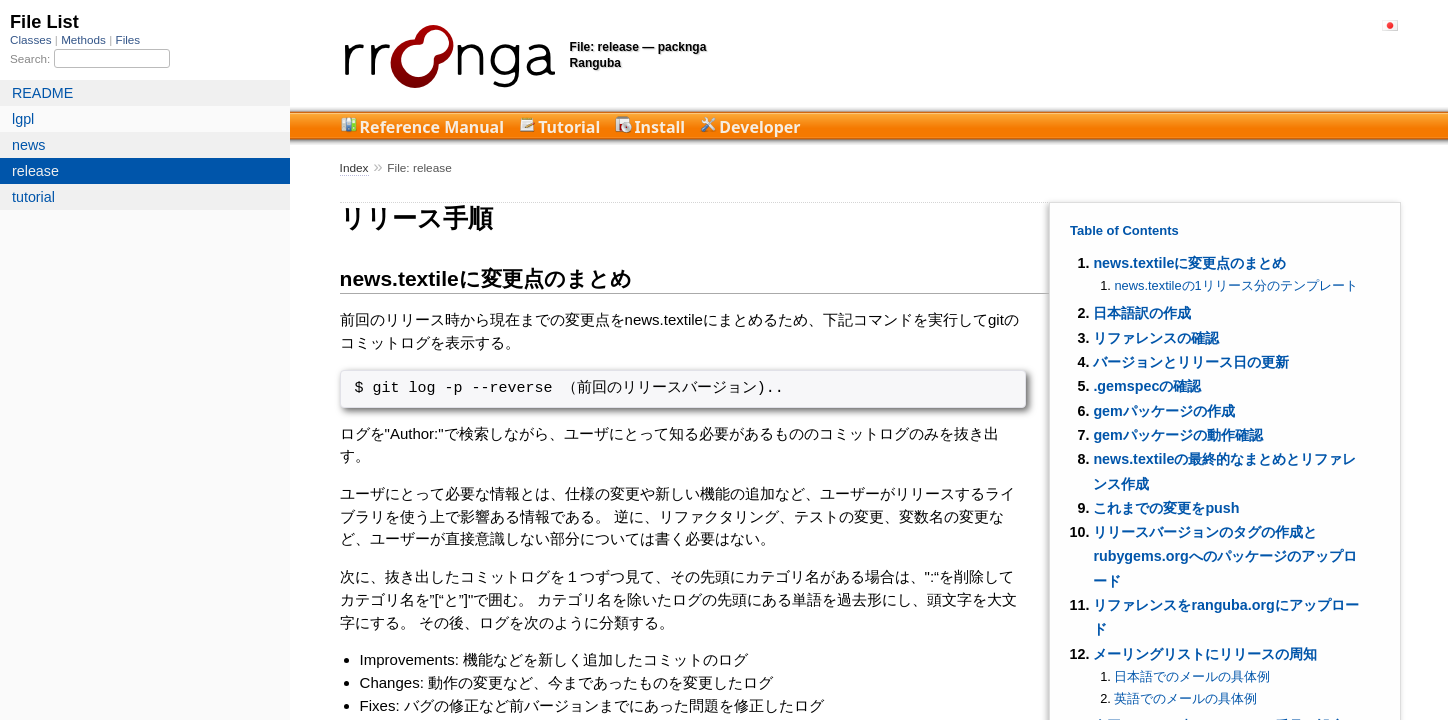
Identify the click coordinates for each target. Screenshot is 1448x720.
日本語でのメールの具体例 (1192, 676)
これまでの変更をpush (1166, 508)
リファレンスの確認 (1156, 338)
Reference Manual (432, 127)
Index (354, 168)
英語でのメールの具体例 (1185, 698)
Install (659, 127)
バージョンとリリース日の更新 (1191, 362)
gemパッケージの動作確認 (1177, 435)
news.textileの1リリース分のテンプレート (1235, 285)
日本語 (1390, 25)
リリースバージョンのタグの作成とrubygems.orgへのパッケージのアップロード (1224, 556)
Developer (759, 127)
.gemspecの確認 (1147, 386)
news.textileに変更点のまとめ (1189, 263)
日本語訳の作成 (1142, 313)
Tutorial (569, 127)
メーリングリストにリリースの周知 (1205, 654)
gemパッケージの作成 (1163, 411)
